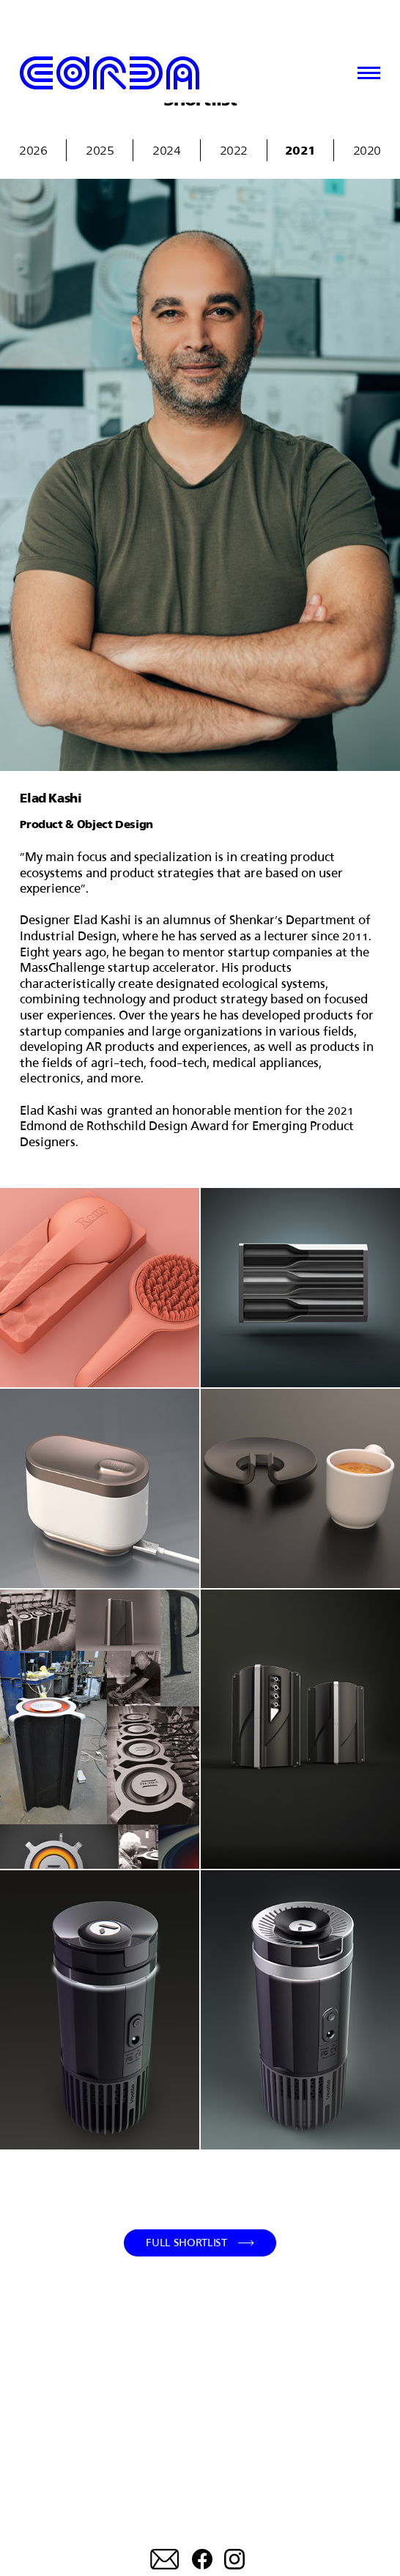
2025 (100, 149)
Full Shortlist (186, 2242)
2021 (300, 149)
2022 (234, 149)
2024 (166, 149)
